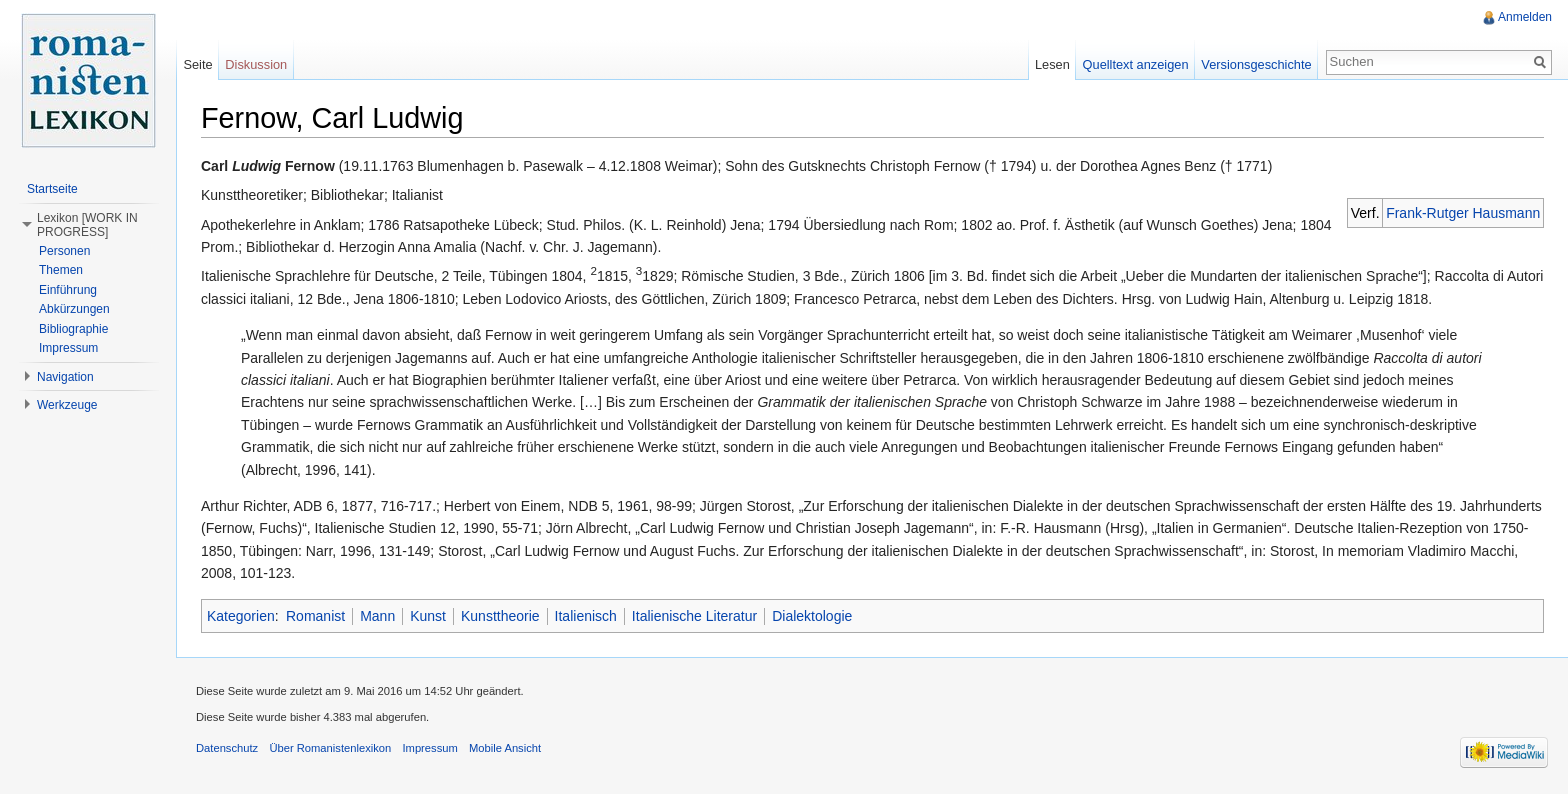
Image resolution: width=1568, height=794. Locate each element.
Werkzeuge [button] (67, 405)
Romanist (315, 616)
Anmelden (1525, 17)
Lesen (1052, 64)
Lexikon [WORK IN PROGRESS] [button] (87, 225)
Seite (197, 64)
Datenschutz (227, 748)
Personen (64, 251)
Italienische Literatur (694, 616)
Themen (61, 270)
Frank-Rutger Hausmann (1463, 213)
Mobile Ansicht (505, 748)
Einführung (68, 290)
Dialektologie (812, 616)
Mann (377, 616)
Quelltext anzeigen (1136, 64)
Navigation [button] (65, 377)
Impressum (68, 348)
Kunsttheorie (500, 616)
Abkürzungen (74, 309)
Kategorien (241, 616)
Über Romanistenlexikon (330, 748)
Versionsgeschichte (1256, 64)
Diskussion (256, 64)
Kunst (428, 616)
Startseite (52, 189)
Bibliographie (73, 329)
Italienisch (586, 616)
